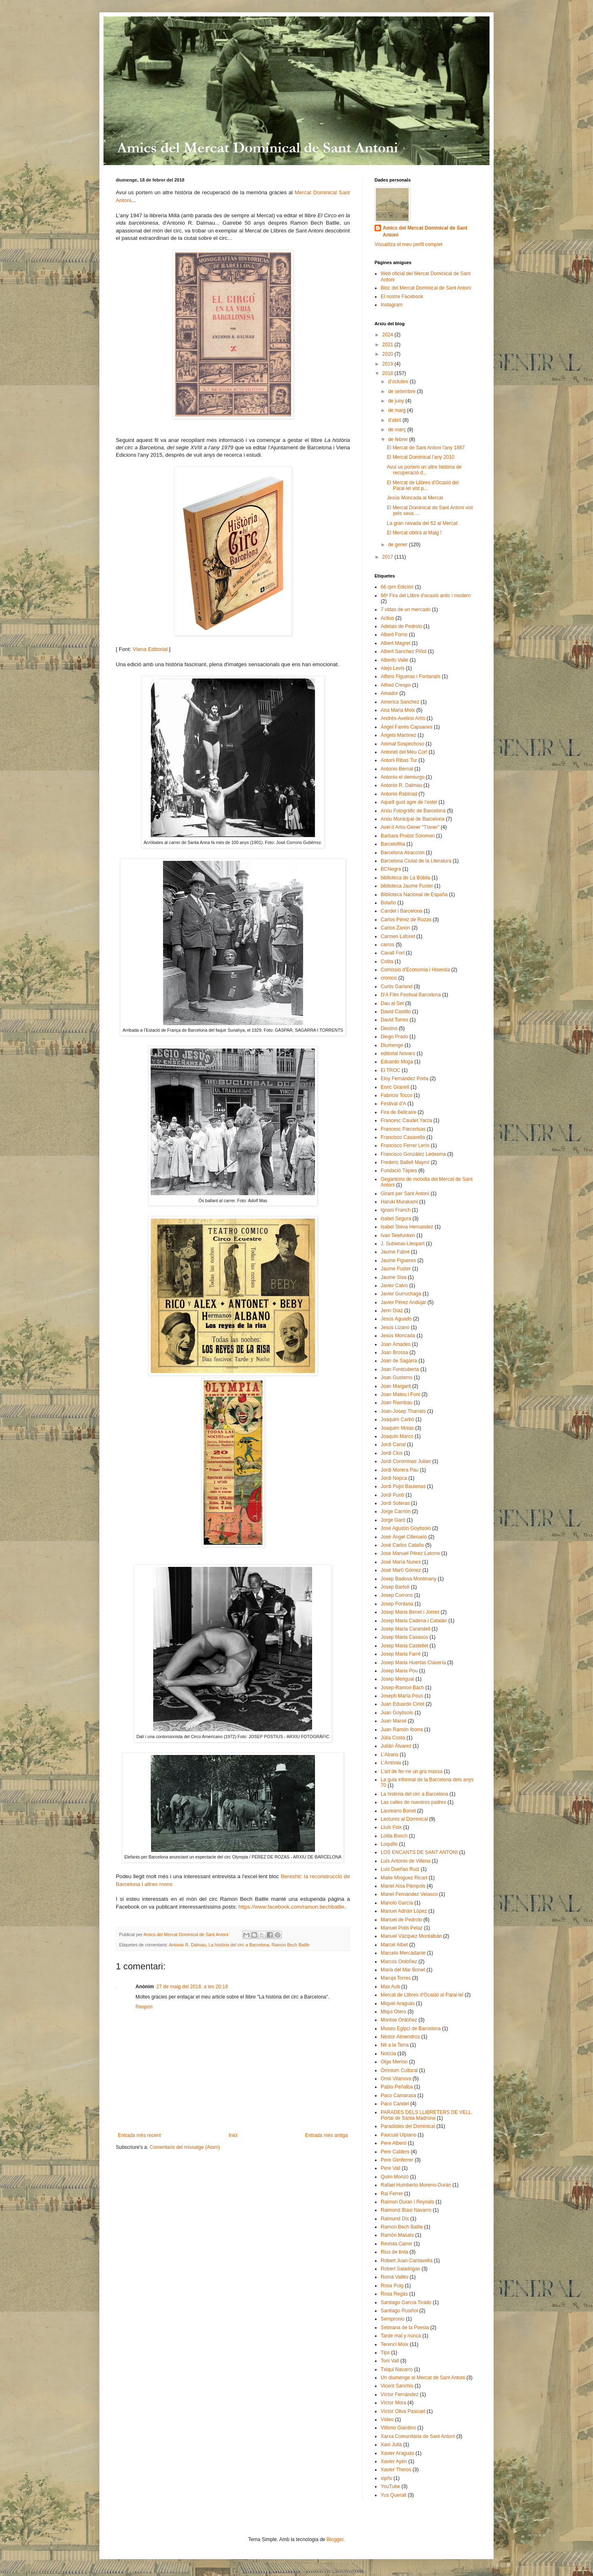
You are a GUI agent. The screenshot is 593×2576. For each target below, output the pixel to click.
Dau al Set (392, 1003)
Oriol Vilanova (396, 2079)
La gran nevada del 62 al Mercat (422, 523)
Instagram (391, 305)
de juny (396, 401)
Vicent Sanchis (397, 2386)
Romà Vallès (394, 2277)
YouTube (390, 2486)
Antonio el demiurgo (403, 777)
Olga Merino (394, 2062)
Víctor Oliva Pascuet (403, 2411)
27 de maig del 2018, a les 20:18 (192, 1987)
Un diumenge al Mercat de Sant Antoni (423, 2377)
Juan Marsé (394, 1721)
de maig (397, 410)
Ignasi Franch (396, 1210)
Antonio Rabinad (399, 794)
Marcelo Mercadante (403, 1953)
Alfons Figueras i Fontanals (410, 676)
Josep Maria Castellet (404, 1646)
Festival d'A (393, 1103)
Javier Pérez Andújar (403, 1302)
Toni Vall (390, 2361)
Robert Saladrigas (400, 2269)
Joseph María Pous (402, 1696)
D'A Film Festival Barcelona (411, 995)
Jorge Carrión (396, 1511)
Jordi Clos (391, 1453)
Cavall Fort (393, 953)
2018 (388, 373)
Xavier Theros (396, 2469)
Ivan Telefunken (398, 1235)
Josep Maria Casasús (404, 1637)
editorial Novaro (398, 1053)
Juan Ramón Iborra (402, 1729)
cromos (389, 978)
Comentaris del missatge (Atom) (184, 2147)
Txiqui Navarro (397, 2369)
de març (397, 429)
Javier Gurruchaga (401, 1294)
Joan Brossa (394, 1352)
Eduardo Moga (397, 1062)
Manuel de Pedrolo (401, 1920)
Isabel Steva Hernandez (407, 1227)
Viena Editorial (150, 649)
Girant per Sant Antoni (405, 1193)
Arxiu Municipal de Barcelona (412, 819)
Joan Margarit (396, 1386)
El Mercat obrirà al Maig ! (414, 533)
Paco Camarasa (398, 2095)
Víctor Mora (393, 2403)
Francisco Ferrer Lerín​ (405, 1145)
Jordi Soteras (395, 1503)
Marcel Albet (394, 1945)
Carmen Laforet (398, 936)
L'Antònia (391, 1763)
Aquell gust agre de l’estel (409, 802)
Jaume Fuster (396, 1269)
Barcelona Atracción (403, 853)
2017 (388, 557)
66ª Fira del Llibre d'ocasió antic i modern (426, 595)
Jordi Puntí (392, 1495)
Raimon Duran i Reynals (407, 2202)
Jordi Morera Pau (399, 1470)
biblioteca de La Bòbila (405, 878)
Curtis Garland (396, 986)
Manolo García (397, 1903)
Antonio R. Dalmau (187, 1944)
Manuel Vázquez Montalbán (411, 1936)
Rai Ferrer (392, 2193)
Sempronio (393, 2319)
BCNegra (391, 869)
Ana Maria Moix (398, 710)
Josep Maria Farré (401, 1654)
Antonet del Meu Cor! (404, 752)
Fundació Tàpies (399, 1170)
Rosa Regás (394, 2294)
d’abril (395, 420)
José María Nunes (401, 1562)
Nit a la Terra (395, 2045)
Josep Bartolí (395, 1587)
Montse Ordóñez (399, 2020)
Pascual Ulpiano (398, 2135)
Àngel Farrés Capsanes (406, 727)
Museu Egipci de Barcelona (411, 2028)
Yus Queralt (394, 2495)
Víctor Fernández (399, 2394)
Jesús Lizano (395, 1327)
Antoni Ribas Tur (399, 760)
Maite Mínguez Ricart (404, 1878)
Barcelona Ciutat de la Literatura (416, 861)
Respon (144, 2007)
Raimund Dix (395, 2219)
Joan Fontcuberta (400, 1369)
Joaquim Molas (397, 1428)
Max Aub (390, 1987)
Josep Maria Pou (399, 1671)
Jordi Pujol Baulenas (403, 1486)
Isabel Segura (396, 1218)
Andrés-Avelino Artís (403, 718)
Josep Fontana (397, 1604)
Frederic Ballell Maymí (405, 1162)
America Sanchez (400, 702)
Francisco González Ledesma (413, 1154)
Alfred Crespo (396, 685)
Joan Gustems (396, 1377)
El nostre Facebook (402, 296)
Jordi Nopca (394, 1478)
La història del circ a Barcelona (239, 1944)
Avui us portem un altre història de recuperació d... (424, 470)
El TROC (390, 1070)
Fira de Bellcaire (398, 1112)
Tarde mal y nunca (401, 2336)
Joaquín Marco (397, 1436)
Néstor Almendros (400, 2037)
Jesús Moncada (398, 1336)
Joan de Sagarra (399, 1361)
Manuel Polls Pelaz (402, 1928)
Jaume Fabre (395, 1252)
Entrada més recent (139, 2135)
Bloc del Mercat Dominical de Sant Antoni (426, 288)
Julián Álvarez (396, 1746)
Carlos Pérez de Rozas (406, 919)
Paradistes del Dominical (408, 2126)
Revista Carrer (396, 2244)
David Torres (394, 1020)
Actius (387, 618)
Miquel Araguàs (398, 2003)
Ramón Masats (397, 2235)
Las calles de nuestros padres (413, 1802)
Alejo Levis (393, 668)
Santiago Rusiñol (399, 2311)
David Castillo (396, 1011)
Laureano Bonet (398, 1811)
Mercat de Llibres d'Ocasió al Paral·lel (422, 1995)
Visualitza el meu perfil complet (408, 244)
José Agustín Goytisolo (406, 1528)
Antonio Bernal (397, 769)
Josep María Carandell (405, 1629)
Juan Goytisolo (397, 1713)
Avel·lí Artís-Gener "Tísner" (410, 827)
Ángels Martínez (398, 735)
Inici (233, 2135)
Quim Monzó (395, 2177)
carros (387, 945)
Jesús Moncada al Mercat (415, 498)
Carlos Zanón (395, 928)
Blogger (334, 2539)
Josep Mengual (397, 1679)
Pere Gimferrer (397, 2160)
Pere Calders (395, 2152)
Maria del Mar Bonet (403, 1970)
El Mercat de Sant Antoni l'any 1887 (426, 448)
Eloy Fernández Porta (404, 1078)
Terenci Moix (394, 2344)
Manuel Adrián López (404, 1911)
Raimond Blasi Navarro (406, 2210)
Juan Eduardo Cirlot (402, 1704)
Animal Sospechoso (402, 744)
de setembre (402, 391)
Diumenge (392, 1045)
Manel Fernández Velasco (409, 1894)
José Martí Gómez (401, 1570)
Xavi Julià (391, 2444)
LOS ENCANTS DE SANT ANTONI (419, 1852)
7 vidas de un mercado (405, 609)
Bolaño (388, 903)
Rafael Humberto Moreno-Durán (416, 2185)
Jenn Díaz (392, 1310)
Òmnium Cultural (399, 2070)
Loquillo (389, 1844)
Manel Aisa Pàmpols (403, 1886)
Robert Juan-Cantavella (406, 2260)
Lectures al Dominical (404, 1819)
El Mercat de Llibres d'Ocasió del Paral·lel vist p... (423, 485)
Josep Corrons (397, 1595)
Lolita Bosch (394, 1836)
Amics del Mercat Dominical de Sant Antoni (425, 231)
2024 (388, 335)
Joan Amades (396, 1344)
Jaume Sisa (394, 1277)
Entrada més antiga (326, 2135)
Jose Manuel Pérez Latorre (410, 1553)
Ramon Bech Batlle (291, 1944)
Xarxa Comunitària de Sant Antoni (418, 2436)
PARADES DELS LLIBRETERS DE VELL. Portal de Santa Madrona (427, 2115)
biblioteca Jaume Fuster (407, 886)
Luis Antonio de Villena (405, 1861)
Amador (389, 693)
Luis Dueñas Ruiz (400, 1869)
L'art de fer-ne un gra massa (411, 1771)
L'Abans (389, 1754)
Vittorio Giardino (398, 2428)
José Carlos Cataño (402, 1545)
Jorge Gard (393, 1520)
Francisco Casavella (403, 1137)
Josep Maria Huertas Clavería (413, 1662)
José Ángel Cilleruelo (404, 1537)
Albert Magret (395, 643)
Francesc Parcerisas (403, 1129)
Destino (389, 1028)
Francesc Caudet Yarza (406, 1120)
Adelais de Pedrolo (401, 626)
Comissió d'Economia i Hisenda (415, 970)
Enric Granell (395, 1087)
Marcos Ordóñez (399, 1961)
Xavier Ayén (394, 2461)
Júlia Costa (393, 1738)
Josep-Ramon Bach (402, 1687)
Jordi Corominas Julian (406, 1461)
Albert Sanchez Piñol (403, 651)
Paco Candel (395, 2104)
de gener (398, 544)
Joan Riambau (396, 1402)
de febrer (398, 439)
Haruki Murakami (399, 1202)
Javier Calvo (394, 1285)
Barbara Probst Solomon (407, 836)
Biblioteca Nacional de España (414, 894)
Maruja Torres (396, 1978)
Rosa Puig (392, 2285)
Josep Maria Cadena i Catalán (414, 1621)
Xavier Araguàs (397, 2453)
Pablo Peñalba (397, 2087)
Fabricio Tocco (396, 1095)
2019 (388, 364)
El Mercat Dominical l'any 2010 (420, 457)
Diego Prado (394, 1037)
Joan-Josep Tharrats (403, 1411)
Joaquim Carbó (397, 1419)
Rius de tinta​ (394, 2252)
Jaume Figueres (398, 1260)
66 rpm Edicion (397, 587)
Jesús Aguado (396, 1319)
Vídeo (387, 2419)
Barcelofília (393, 844)
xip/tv (386, 2478)
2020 (388, 354)
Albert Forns (394, 634)
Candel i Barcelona (401, 911)
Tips (385, 2352)
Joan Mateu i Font (400, 1394)
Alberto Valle (394, 660)
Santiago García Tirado (406, 2302)
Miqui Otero (393, 2012)
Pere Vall (390, 2168)
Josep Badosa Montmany (408, 1579)
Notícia (388, 2053)
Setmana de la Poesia (405, 2327)
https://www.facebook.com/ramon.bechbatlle (291, 1907)
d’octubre (399, 381)
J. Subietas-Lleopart (403, 1244)
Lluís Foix (391, 1827)
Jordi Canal (393, 1444)
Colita (387, 961)
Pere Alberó (394, 2143)
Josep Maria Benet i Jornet (410, 1612)
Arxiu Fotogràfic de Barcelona (413, 811)
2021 (388, 344)
